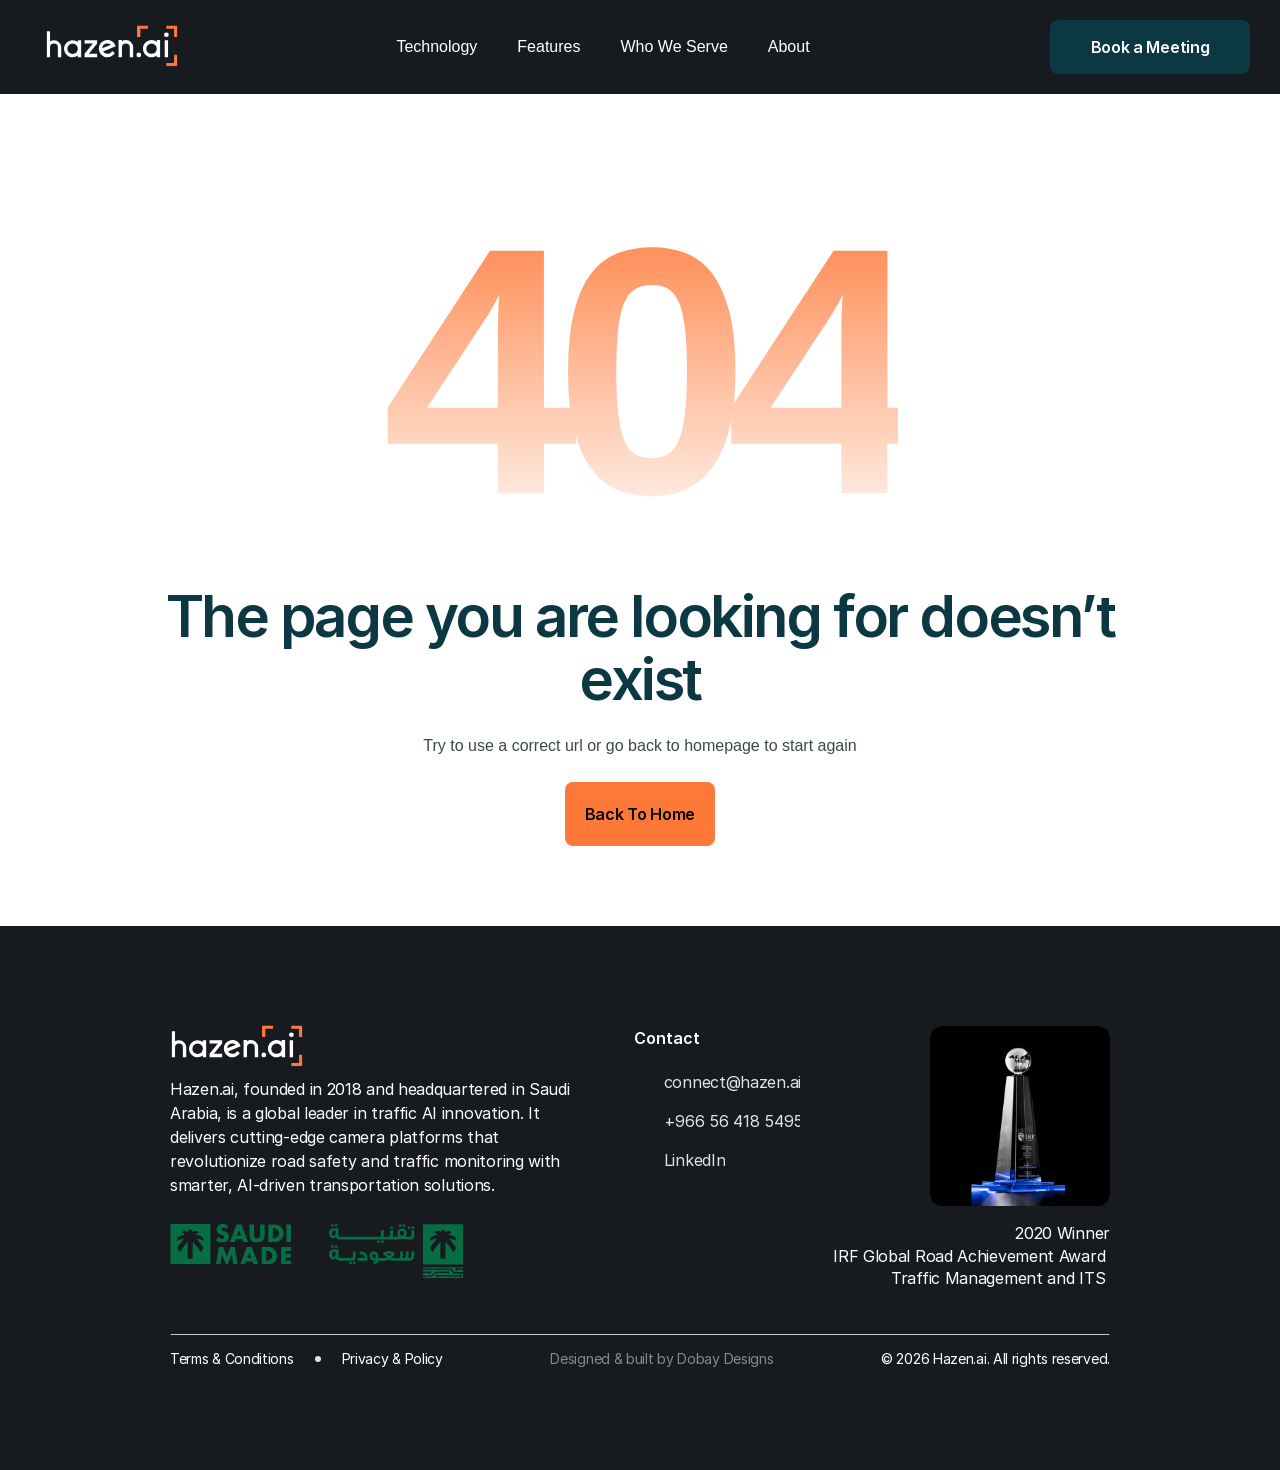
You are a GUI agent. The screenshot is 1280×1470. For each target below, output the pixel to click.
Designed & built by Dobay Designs (661, 1358)
